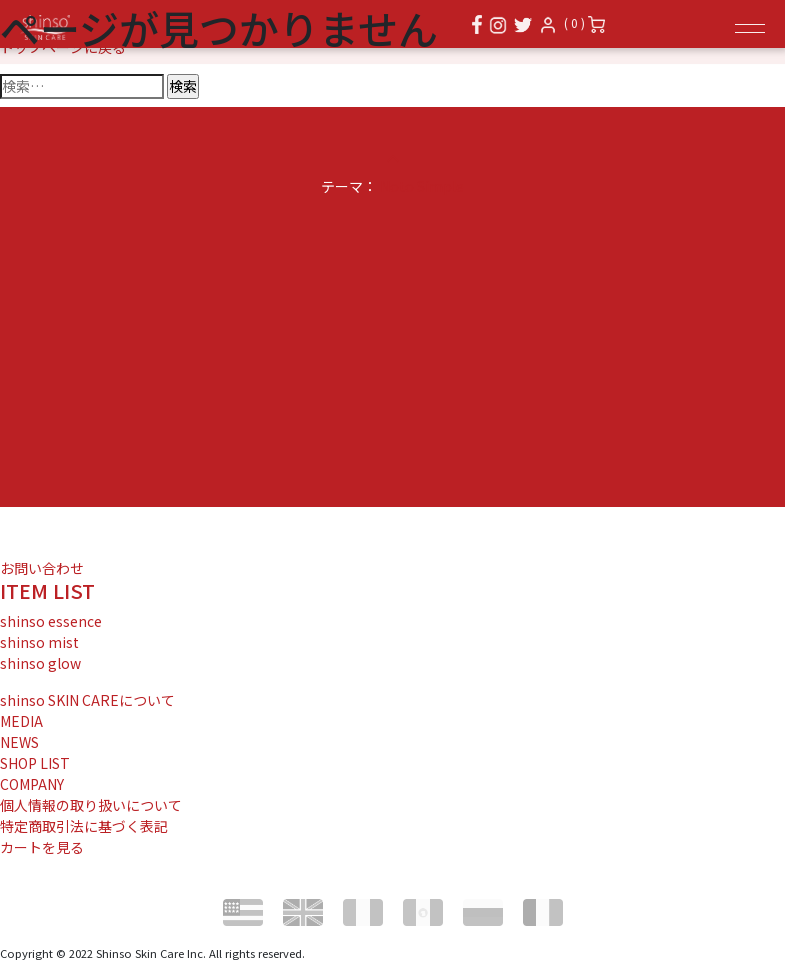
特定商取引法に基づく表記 (84, 826)
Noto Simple (422, 186)
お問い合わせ (42, 568)
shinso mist (39, 642)
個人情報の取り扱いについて (91, 805)
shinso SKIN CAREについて (87, 700)
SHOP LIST (35, 763)
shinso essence (51, 621)
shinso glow (40, 663)
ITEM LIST (47, 590)
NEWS (19, 742)
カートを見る (42, 847)
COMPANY (32, 784)
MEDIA (21, 721)
